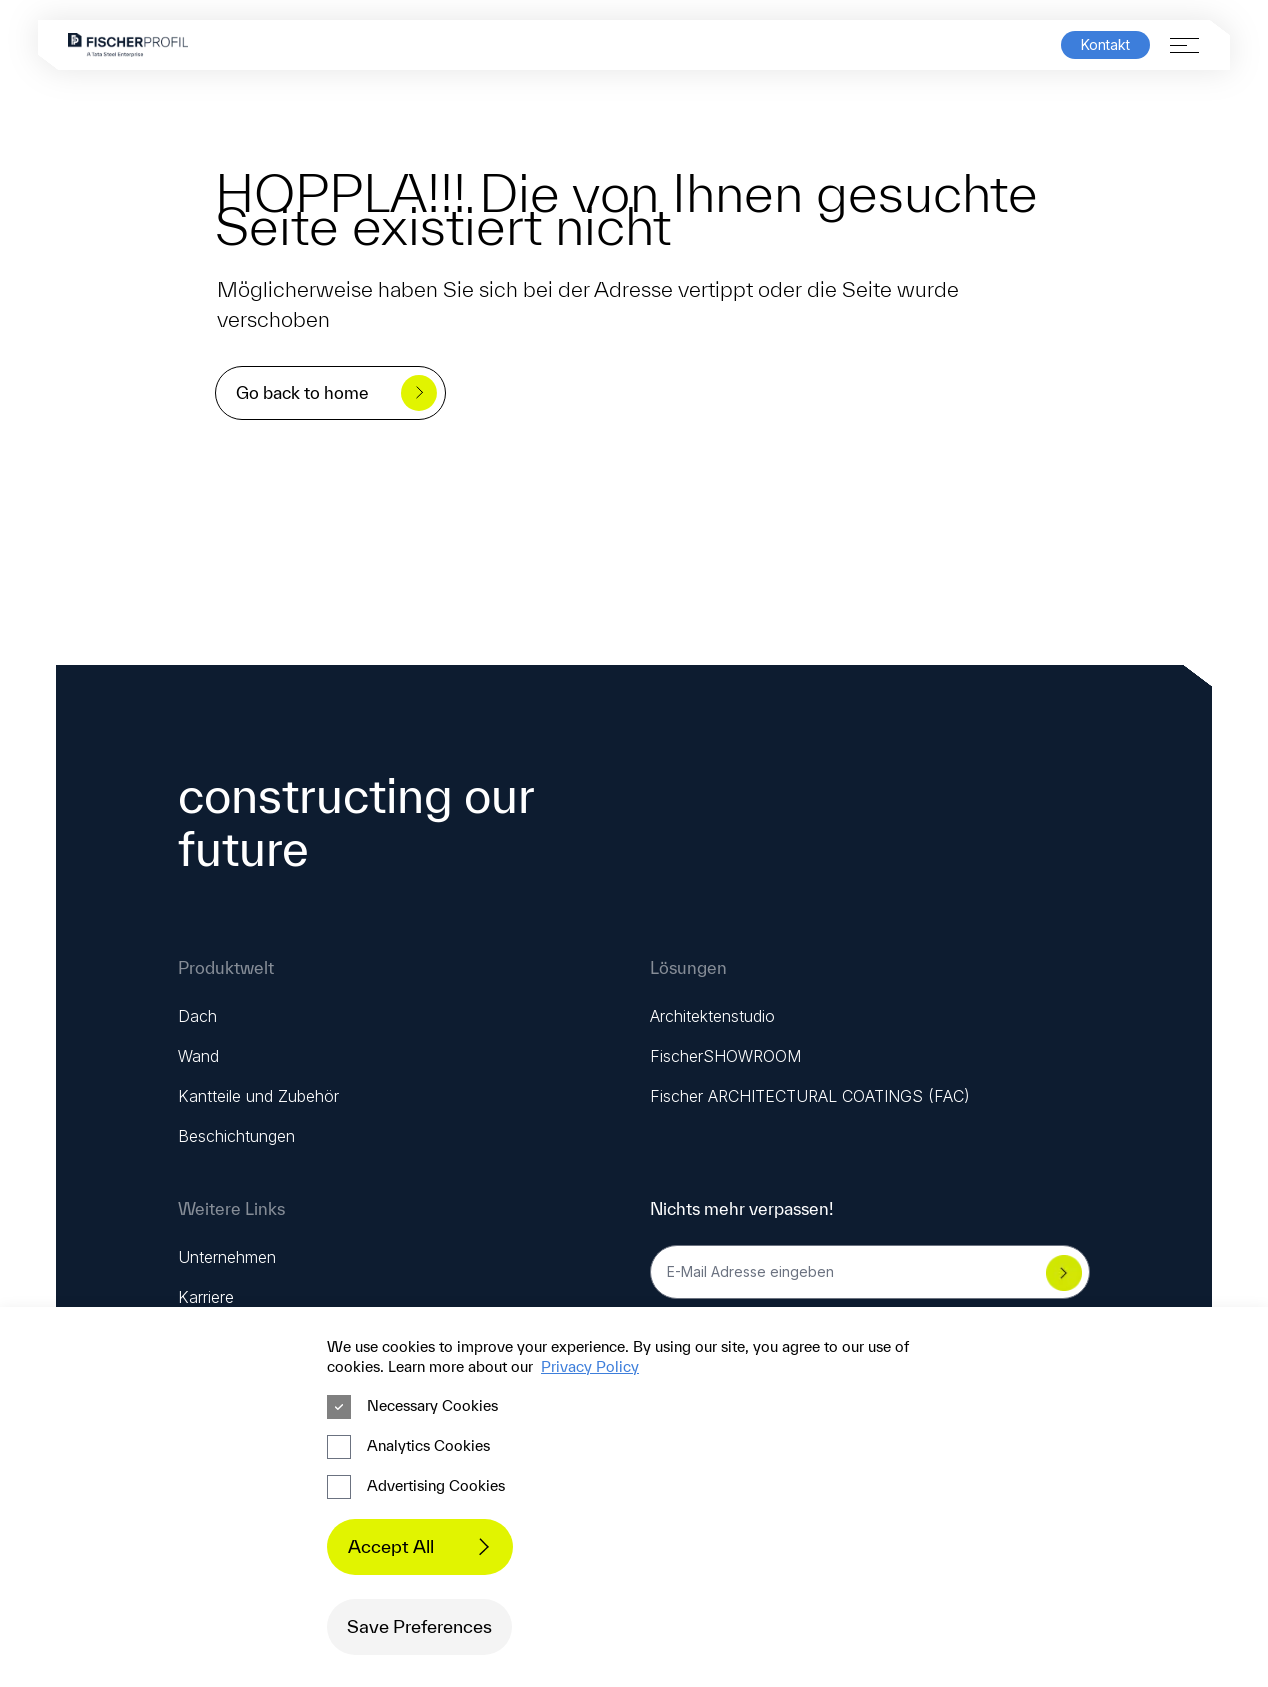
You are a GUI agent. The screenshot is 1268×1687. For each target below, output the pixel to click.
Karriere (206, 1297)
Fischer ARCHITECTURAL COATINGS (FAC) (810, 1096)
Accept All (425, 1546)
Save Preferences (419, 1626)
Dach (197, 1016)
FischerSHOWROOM (725, 1056)
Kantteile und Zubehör (258, 1096)
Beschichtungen (236, 1136)
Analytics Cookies (408, 1447)
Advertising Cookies (416, 1487)
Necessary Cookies (412, 1407)
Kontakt (1105, 45)
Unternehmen (227, 1257)
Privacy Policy (590, 1366)
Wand (198, 1056)
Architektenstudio (712, 1016)
